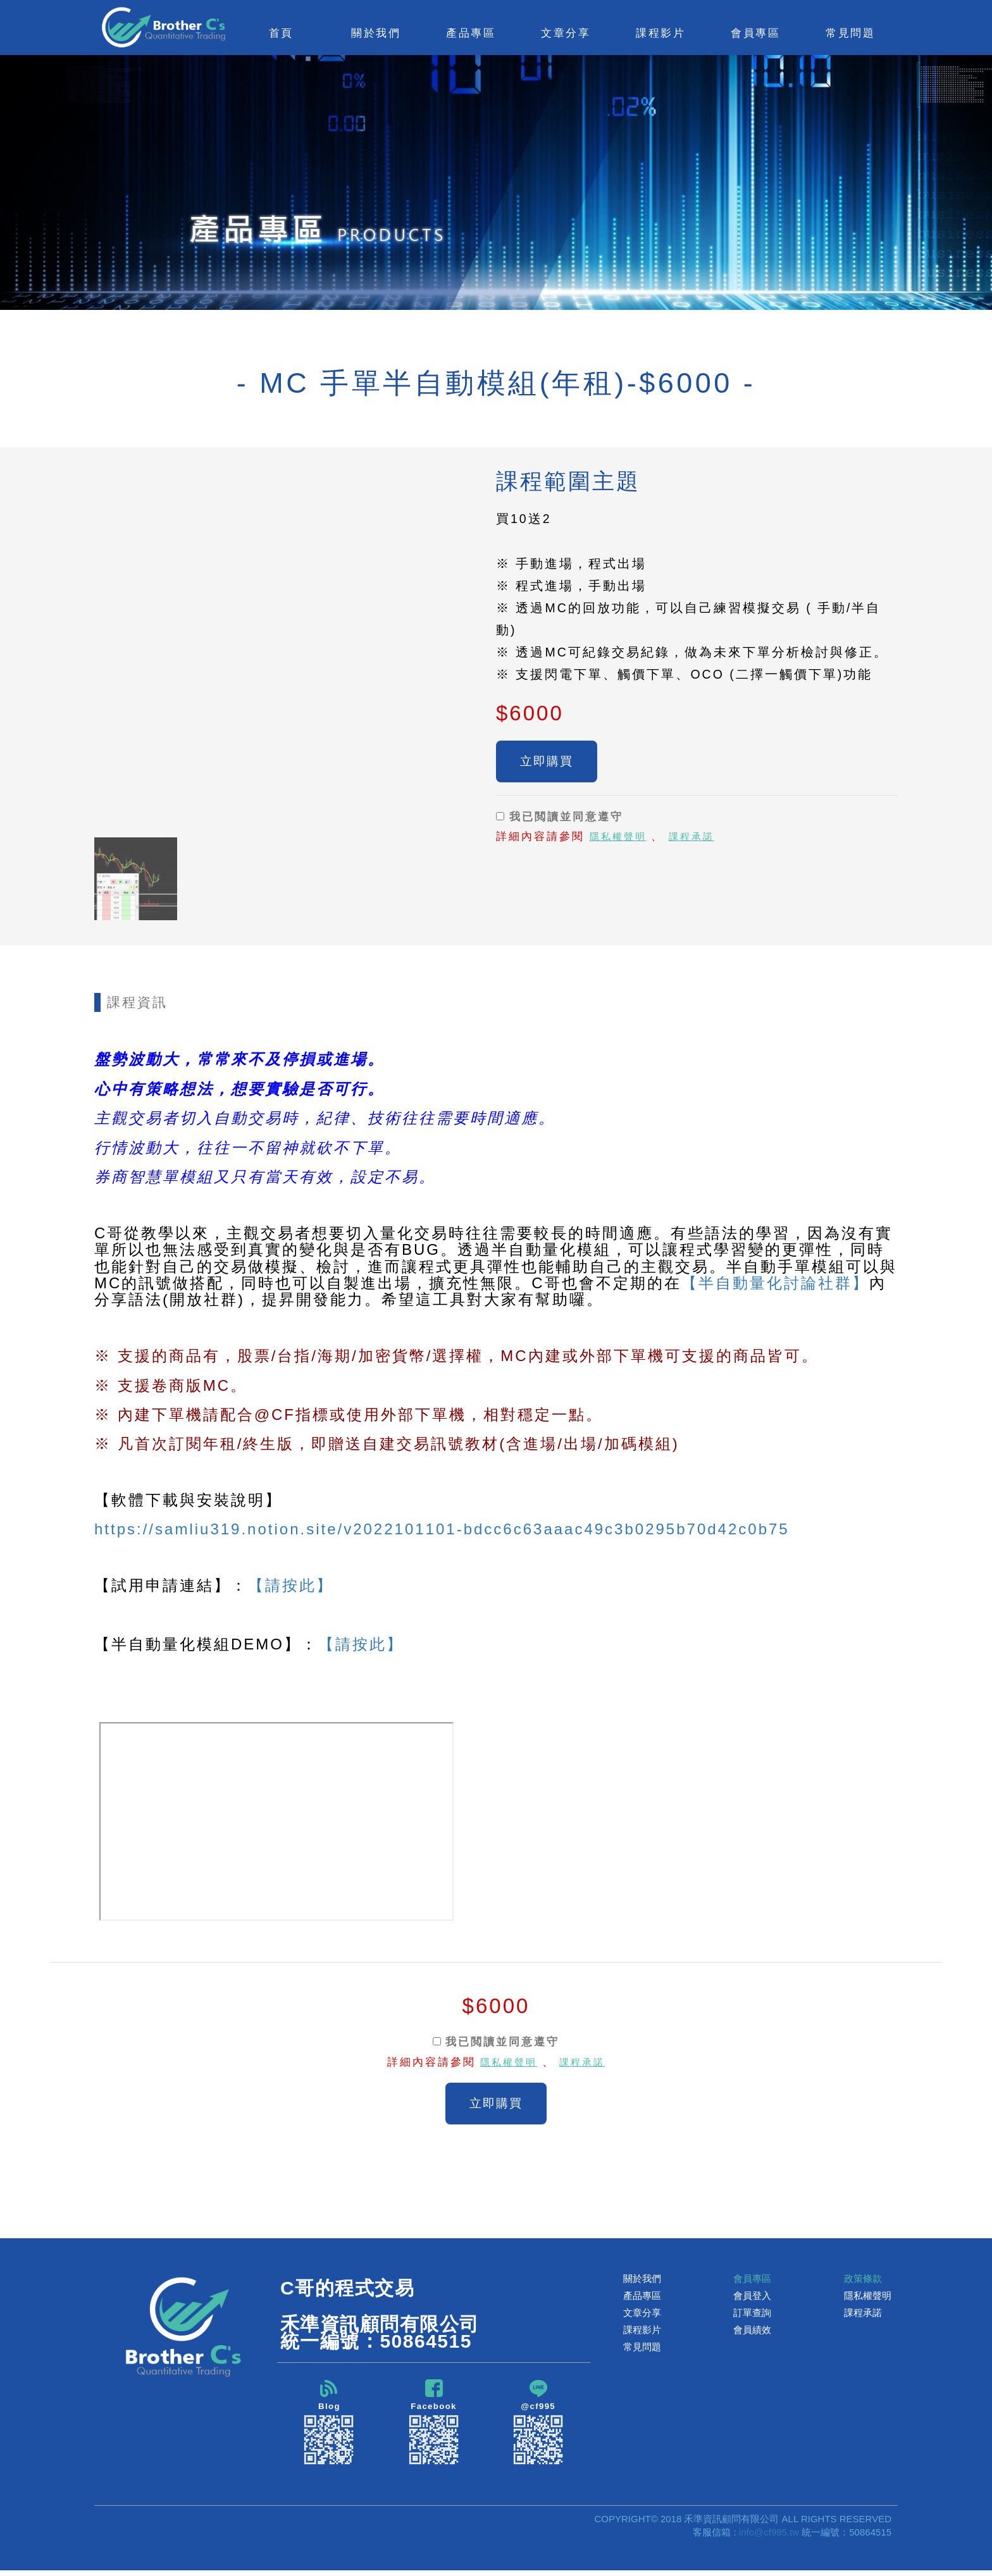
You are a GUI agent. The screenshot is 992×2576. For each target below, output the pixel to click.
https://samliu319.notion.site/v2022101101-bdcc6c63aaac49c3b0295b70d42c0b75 (442, 1529)
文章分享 (642, 2316)
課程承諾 (700, 840)
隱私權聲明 (621, 840)
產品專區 (642, 2299)
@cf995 (538, 2426)
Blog (329, 2426)
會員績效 (752, 2333)
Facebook (434, 2426)
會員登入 (752, 2299)
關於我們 (642, 2282)
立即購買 (547, 763)
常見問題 (850, 33)
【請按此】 (290, 1585)
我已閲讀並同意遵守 (559, 820)
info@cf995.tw (769, 2537)
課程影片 (642, 2333)
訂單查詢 (752, 2316)
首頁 (281, 33)
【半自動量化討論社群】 (775, 1282)
